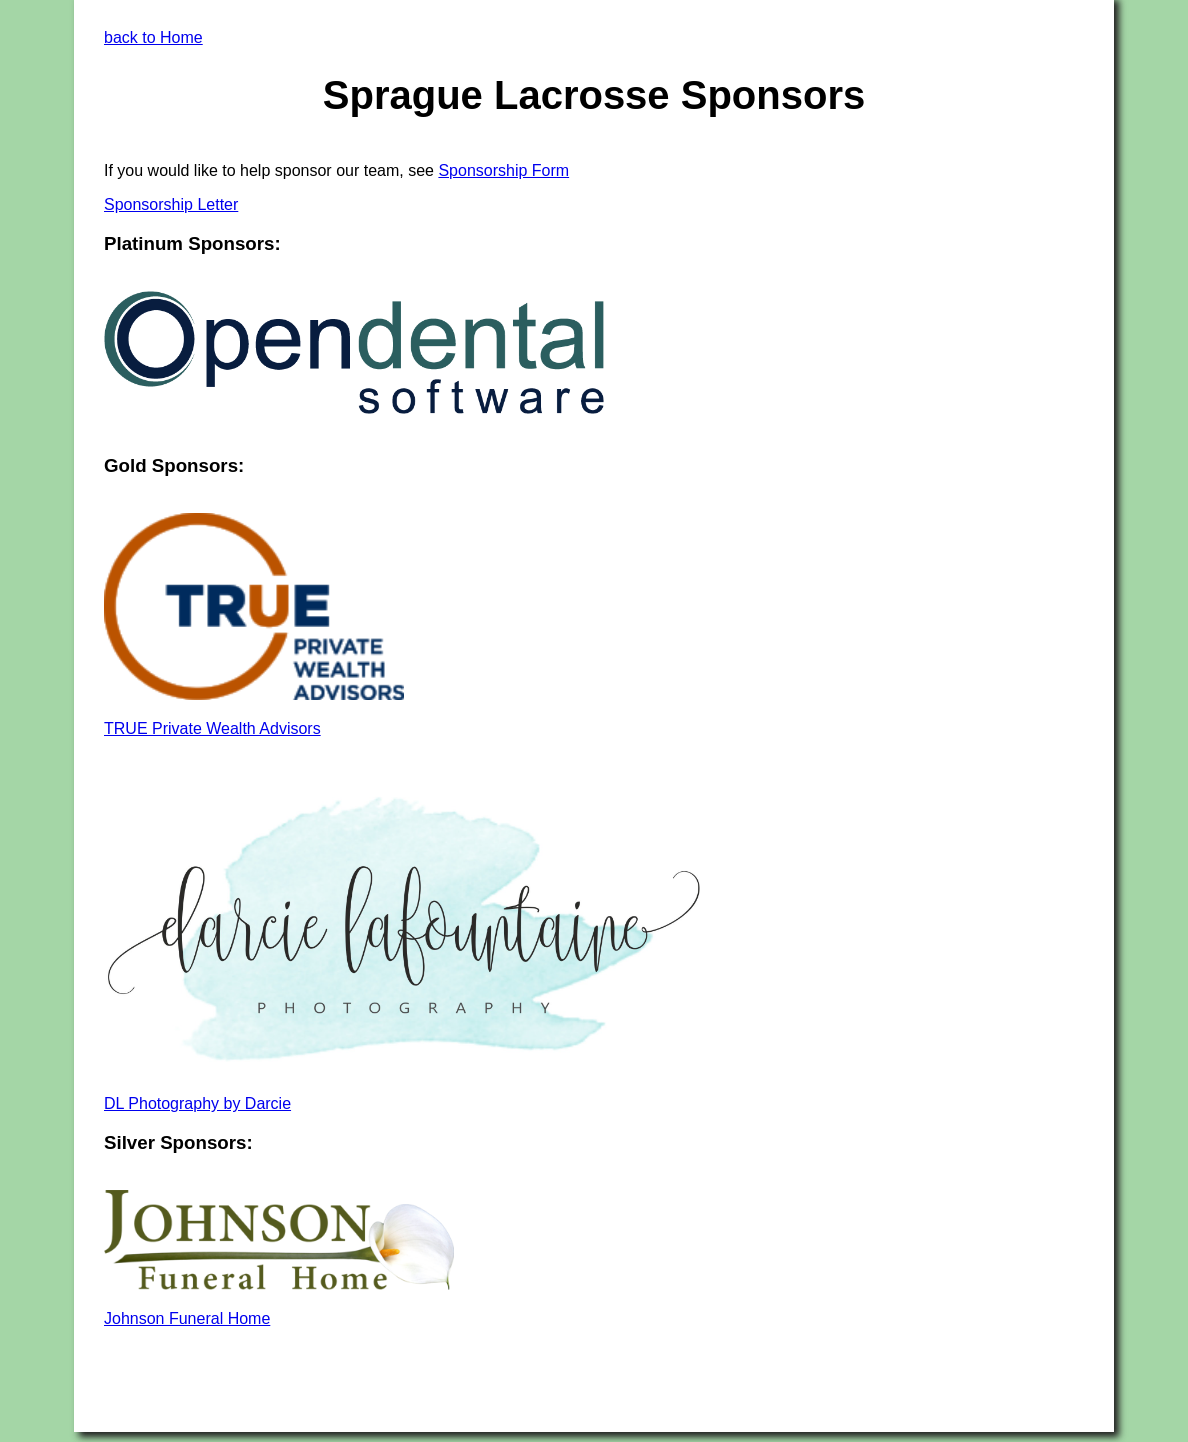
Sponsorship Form (503, 170)
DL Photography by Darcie (197, 1103)
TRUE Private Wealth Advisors (212, 728)
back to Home (153, 37)
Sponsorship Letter (171, 204)
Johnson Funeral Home (187, 1318)
